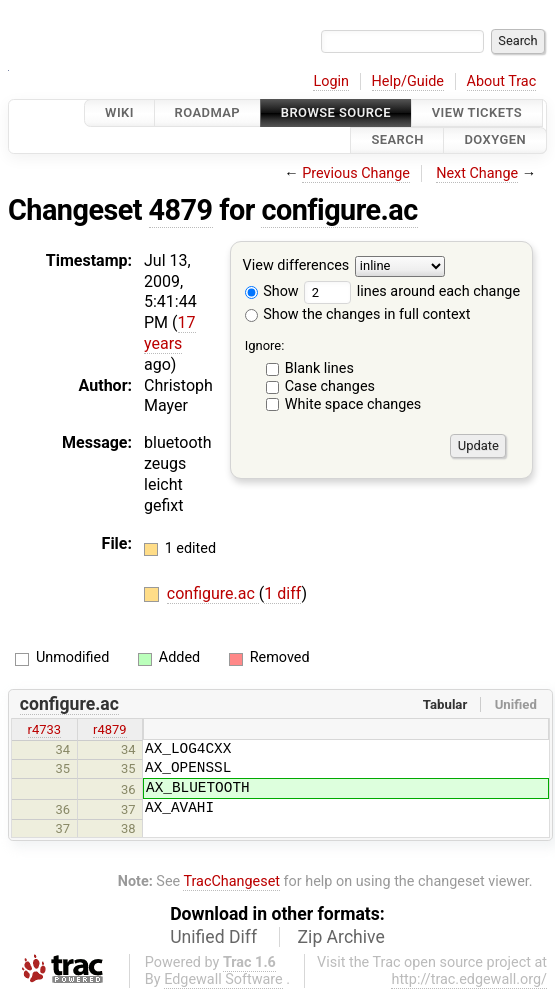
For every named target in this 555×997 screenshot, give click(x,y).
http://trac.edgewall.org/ (469, 979)
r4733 (45, 729)
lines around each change (412, 291)
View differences (296, 265)
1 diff (282, 593)
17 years (170, 333)
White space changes (353, 404)
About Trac (502, 81)
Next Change (477, 173)
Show (272, 291)
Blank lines (319, 368)
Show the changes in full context (358, 314)
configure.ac (339, 210)
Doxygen (495, 140)
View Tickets (477, 112)
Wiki (119, 112)
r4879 (110, 729)
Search (397, 140)
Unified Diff (213, 937)
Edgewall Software (223, 979)
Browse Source (336, 112)
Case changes (330, 386)
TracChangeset (231, 881)
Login (331, 81)
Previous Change (356, 173)
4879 (181, 210)
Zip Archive (341, 937)
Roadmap (208, 112)
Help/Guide (408, 81)
